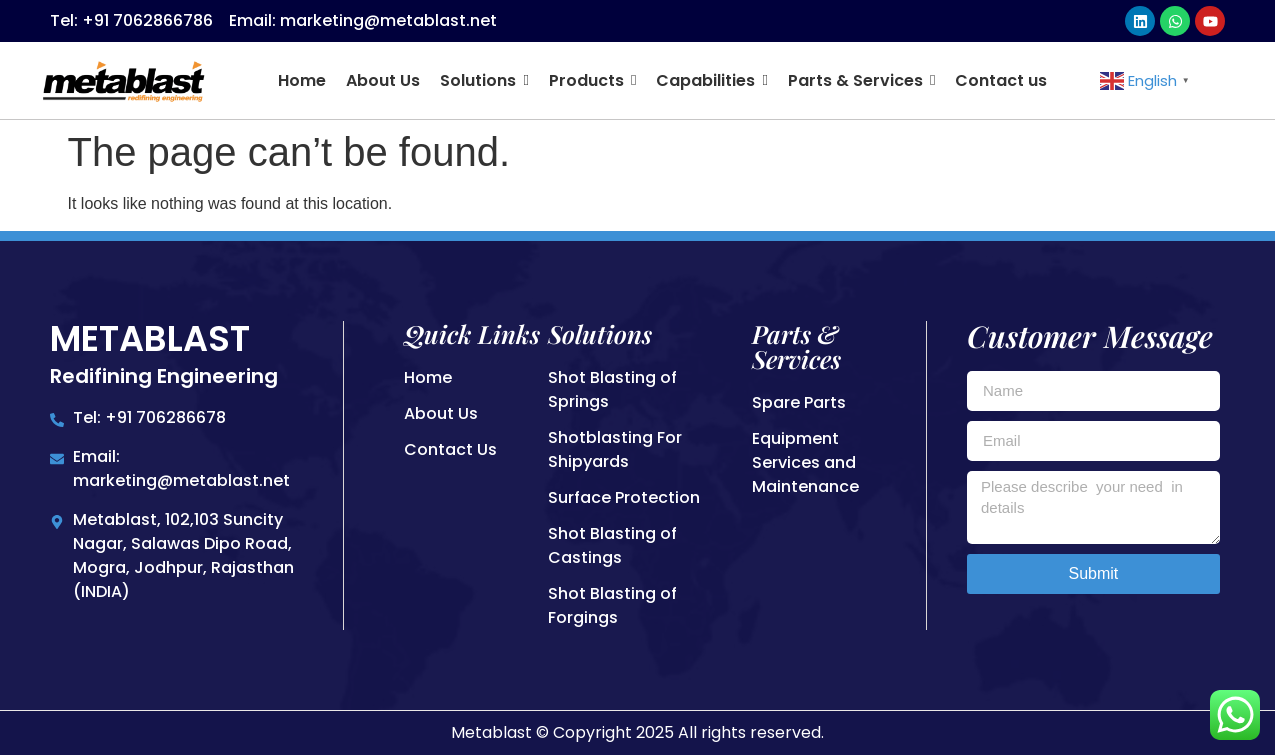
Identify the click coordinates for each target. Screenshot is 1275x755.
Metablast (150, 338)
